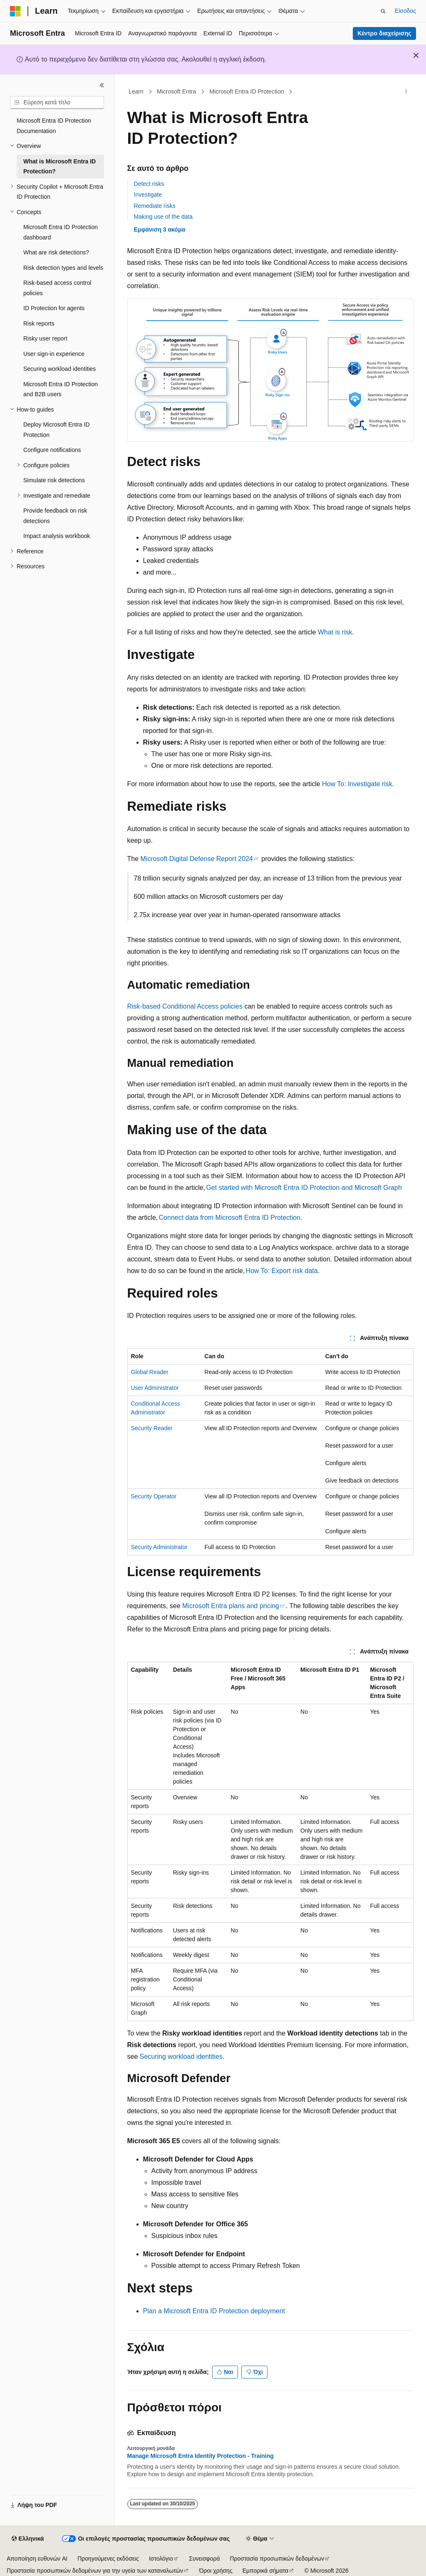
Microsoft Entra (176, 91)
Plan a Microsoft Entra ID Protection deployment (214, 2310)
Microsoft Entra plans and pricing (230, 1605)
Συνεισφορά (204, 2558)
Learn (136, 91)
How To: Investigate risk (357, 783)
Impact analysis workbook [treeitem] (56, 536)
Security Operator (154, 1496)
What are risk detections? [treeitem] (56, 252)
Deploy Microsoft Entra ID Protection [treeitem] (56, 429)
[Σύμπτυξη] (102, 85)
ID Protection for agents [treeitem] (53, 308)
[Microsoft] (15, 11)
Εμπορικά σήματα (266, 2570)
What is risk (335, 632)
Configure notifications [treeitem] (52, 450)
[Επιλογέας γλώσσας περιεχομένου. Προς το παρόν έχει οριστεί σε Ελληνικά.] (28, 2539)
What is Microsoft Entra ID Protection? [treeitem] (59, 166)
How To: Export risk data (282, 1270)
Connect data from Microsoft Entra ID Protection (230, 1217)
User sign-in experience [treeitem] (53, 353)
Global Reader (149, 1372)
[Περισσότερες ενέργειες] (406, 92)
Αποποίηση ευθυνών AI (37, 2558)
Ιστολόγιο (161, 2558)
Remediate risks (155, 205)
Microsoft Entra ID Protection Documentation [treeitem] (54, 125)
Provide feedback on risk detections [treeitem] (55, 515)
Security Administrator (159, 1547)
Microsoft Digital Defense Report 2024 (197, 858)
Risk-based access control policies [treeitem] (57, 287)
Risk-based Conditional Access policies (185, 1006)
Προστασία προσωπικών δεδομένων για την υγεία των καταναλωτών (95, 2570)
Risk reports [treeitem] (38, 323)
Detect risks (149, 183)
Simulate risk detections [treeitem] (54, 480)
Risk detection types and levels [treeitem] (63, 267)
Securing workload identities (181, 2056)
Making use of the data (163, 216)
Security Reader (152, 1428)
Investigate (148, 194)
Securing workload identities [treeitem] (59, 368)
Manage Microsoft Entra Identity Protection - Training (200, 2456)
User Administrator (155, 1387)
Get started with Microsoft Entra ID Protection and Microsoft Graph (303, 1187)
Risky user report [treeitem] (45, 338)
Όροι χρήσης (216, 2570)
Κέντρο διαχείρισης (384, 33)
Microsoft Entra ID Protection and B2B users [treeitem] (60, 389)
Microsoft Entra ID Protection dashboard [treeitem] (60, 232)
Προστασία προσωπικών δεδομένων (277, 2558)
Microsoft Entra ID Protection (247, 91)
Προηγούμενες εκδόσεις (108, 2558)
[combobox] (57, 102)
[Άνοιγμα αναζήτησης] (383, 11)
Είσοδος (405, 10)
